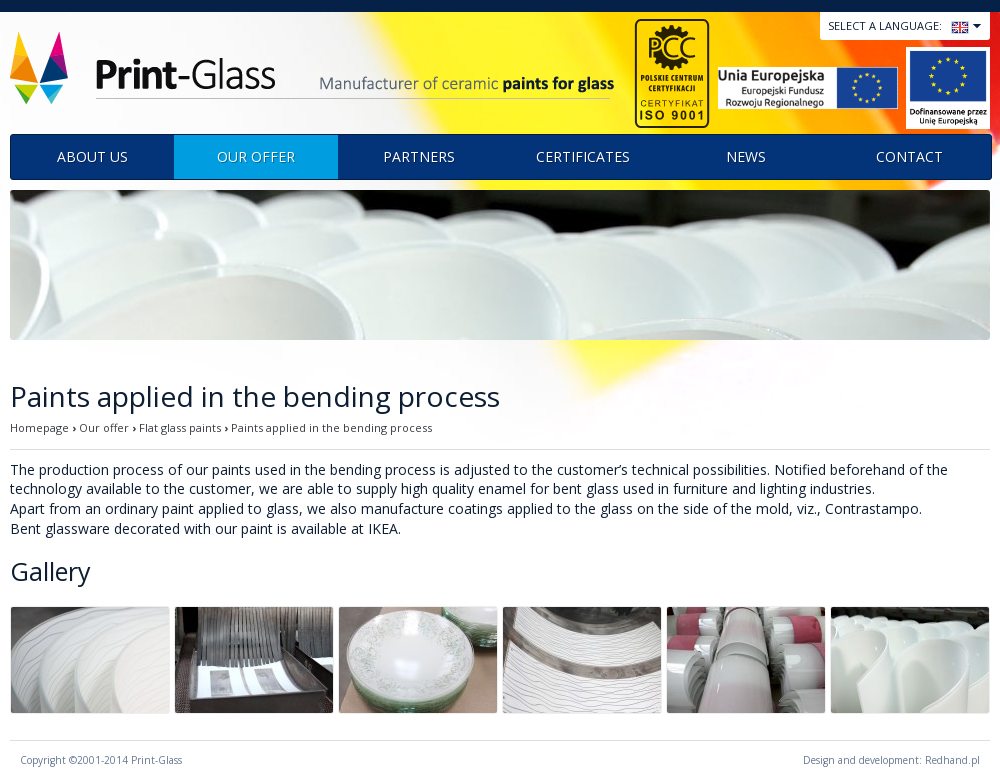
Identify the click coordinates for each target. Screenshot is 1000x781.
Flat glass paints (180, 427)
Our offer (256, 156)
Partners (419, 156)
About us (92, 156)
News (746, 156)
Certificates (583, 156)
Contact (909, 156)
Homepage (39, 427)
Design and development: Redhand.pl (891, 760)
